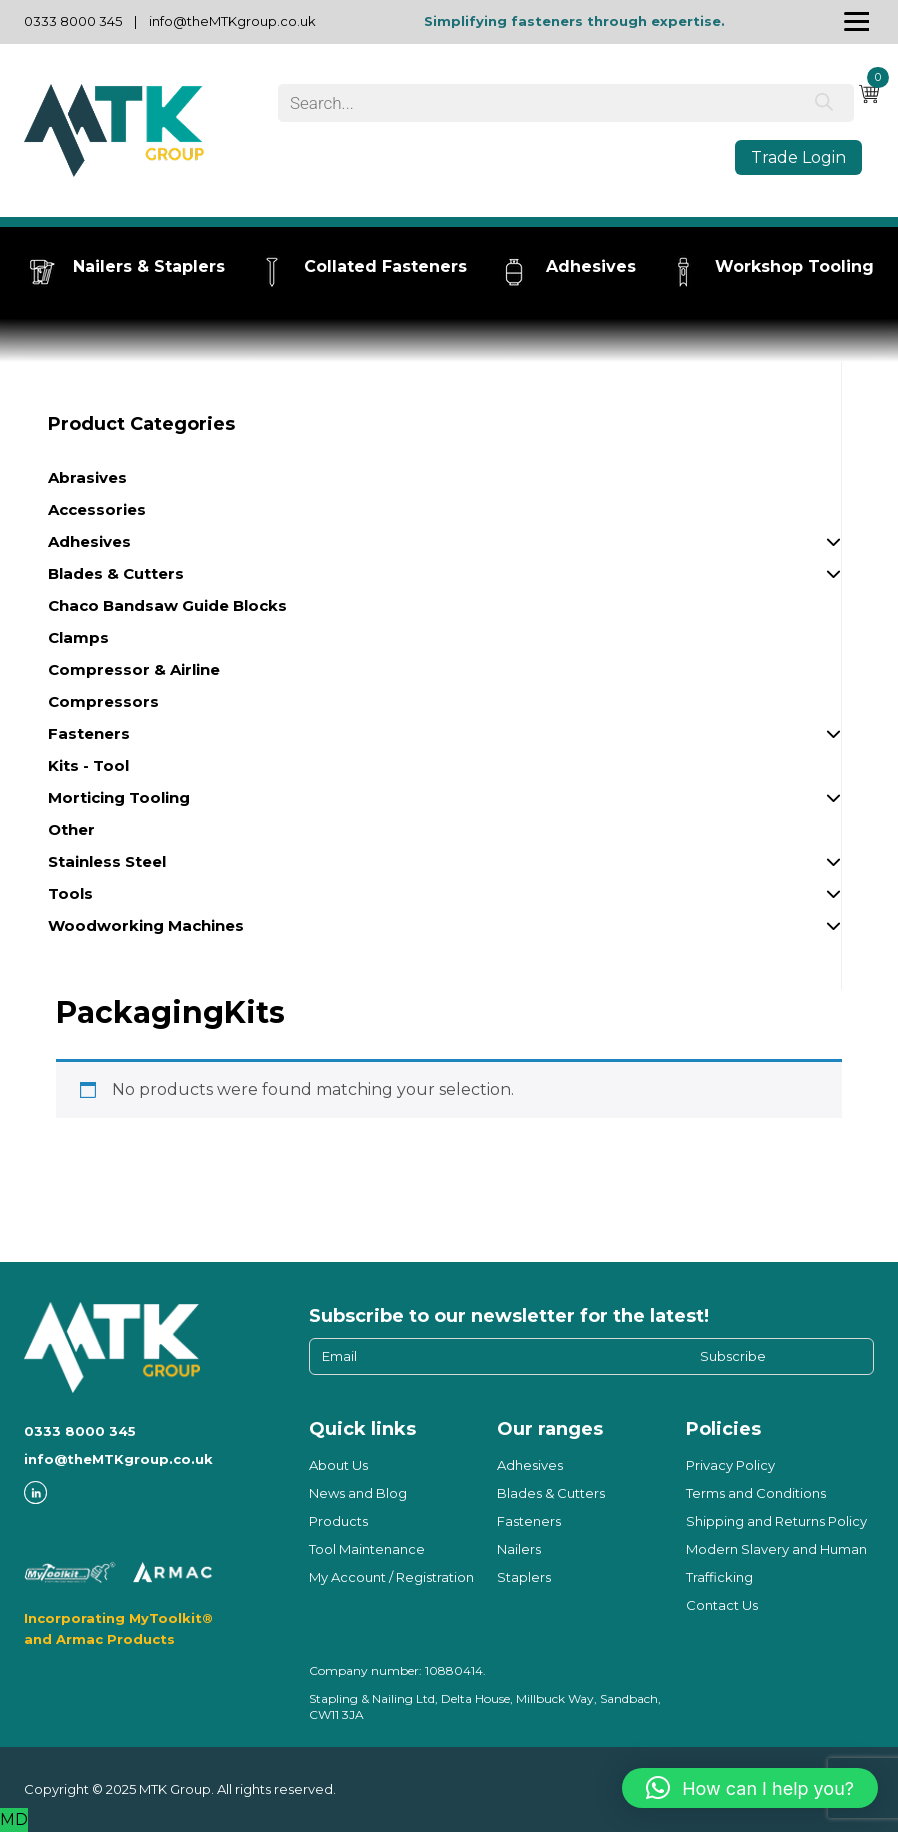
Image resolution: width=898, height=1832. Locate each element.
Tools (444, 897)
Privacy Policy (730, 1465)
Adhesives (444, 545)
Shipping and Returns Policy (776, 1521)
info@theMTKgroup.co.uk (232, 21)
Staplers (524, 1577)
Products (338, 1521)
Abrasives (87, 477)
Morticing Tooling (444, 801)
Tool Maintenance (367, 1549)
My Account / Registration (391, 1577)
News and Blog (358, 1493)
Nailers (519, 1549)
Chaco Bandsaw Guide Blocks (167, 605)
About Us (338, 1465)
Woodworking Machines (444, 929)
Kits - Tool (88, 765)
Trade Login (798, 157)
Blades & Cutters (444, 577)
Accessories (97, 509)
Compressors (103, 701)
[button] (750, 1788)
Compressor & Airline (134, 669)
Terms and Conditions (756, 1493)
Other (71, 829)
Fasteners (444, 737)
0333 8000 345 (73, 21)
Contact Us (722, 1605)
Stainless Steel (444, 865)
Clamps (78, 637)
